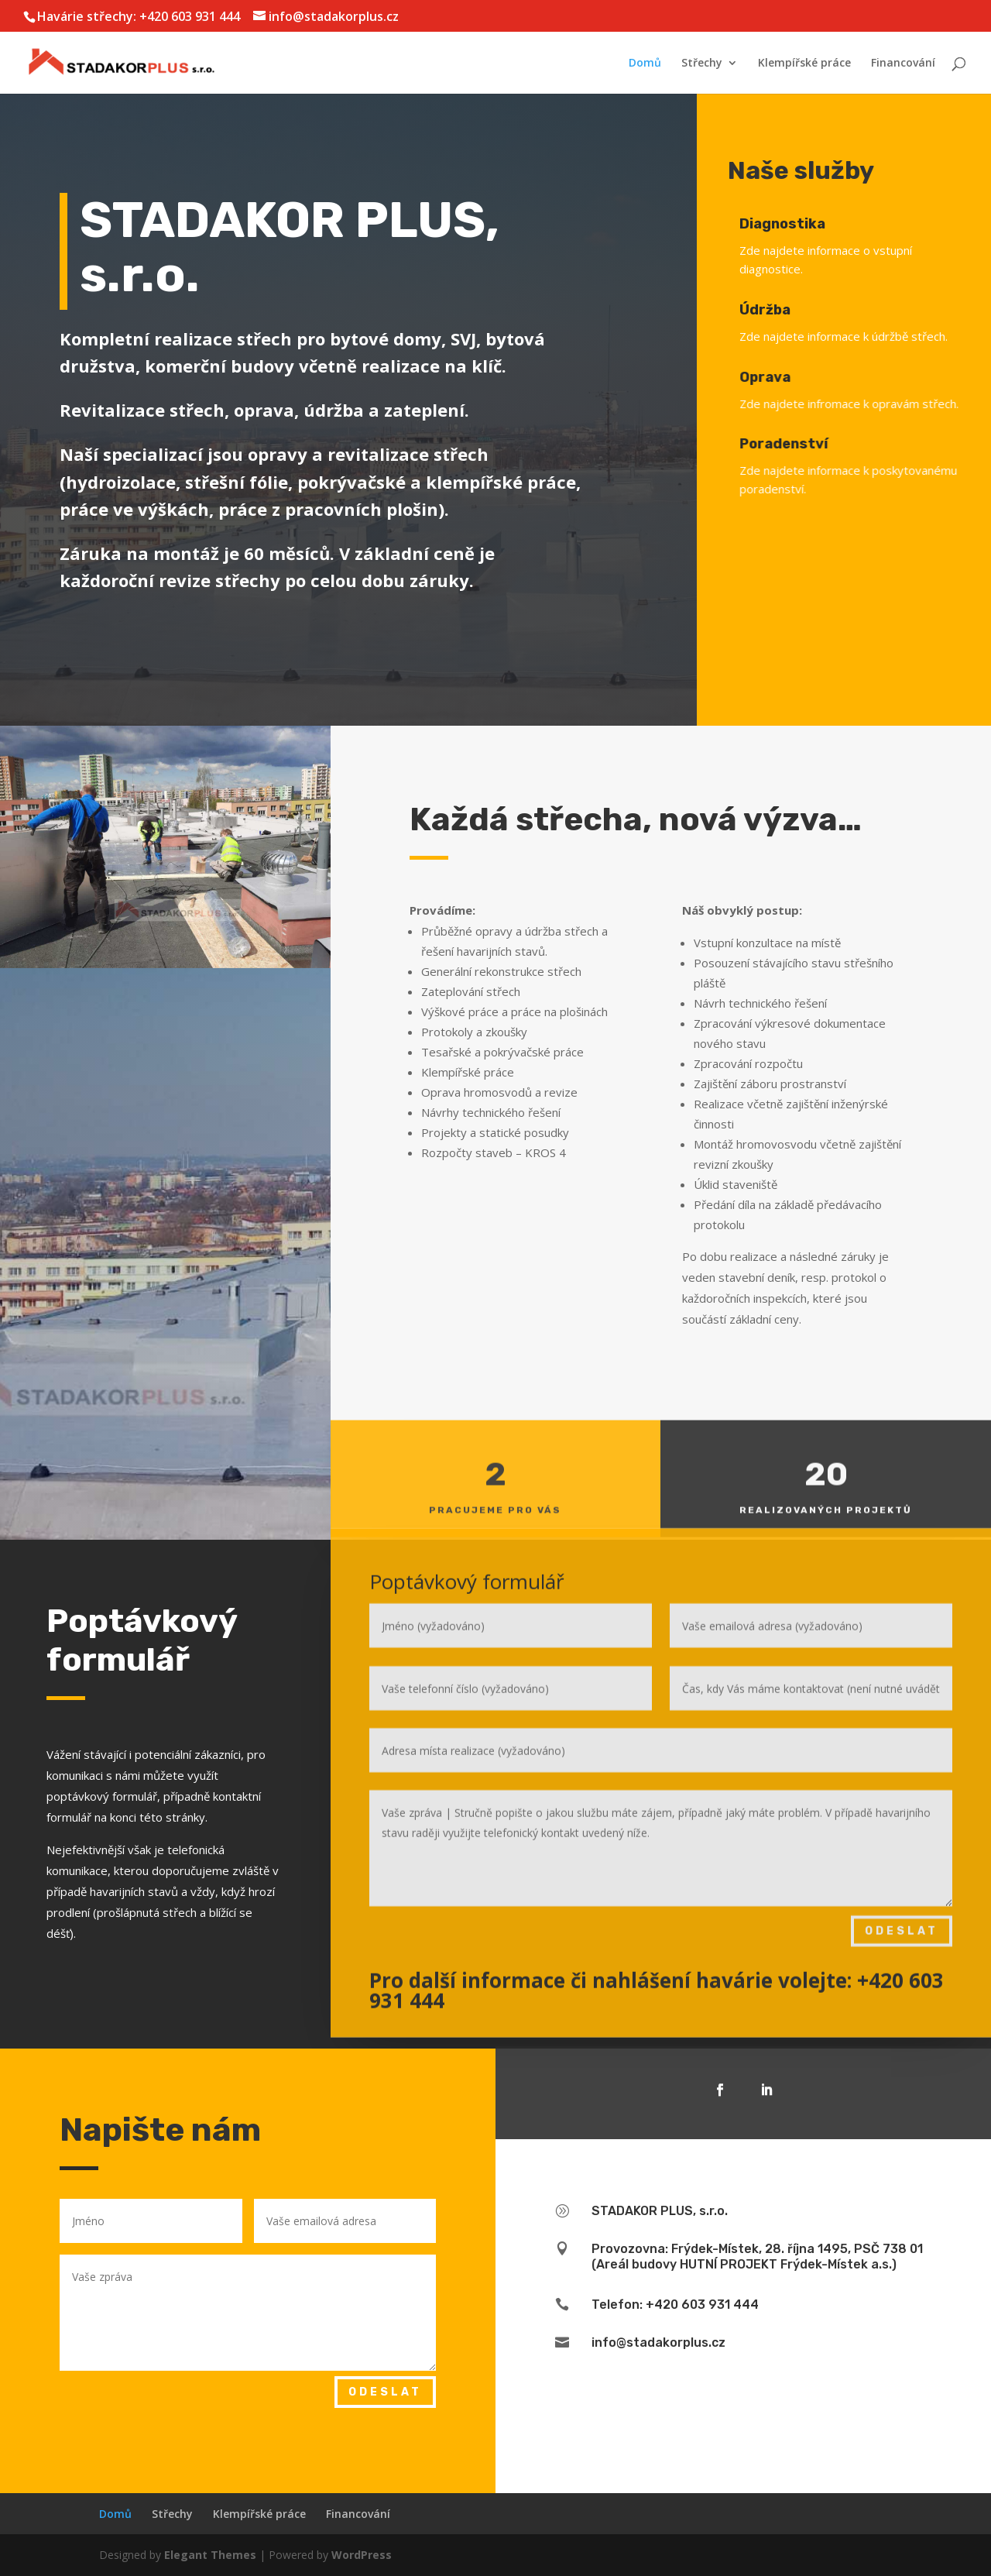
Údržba (788, 309)
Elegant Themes (210, 2554)
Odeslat (901, 1847)
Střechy (701, 63)
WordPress (361, 2554)
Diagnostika (791, 223)
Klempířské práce (804, 63)
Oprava (795, 377)
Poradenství (814, 443)
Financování (903, 63)
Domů (645, 63)
